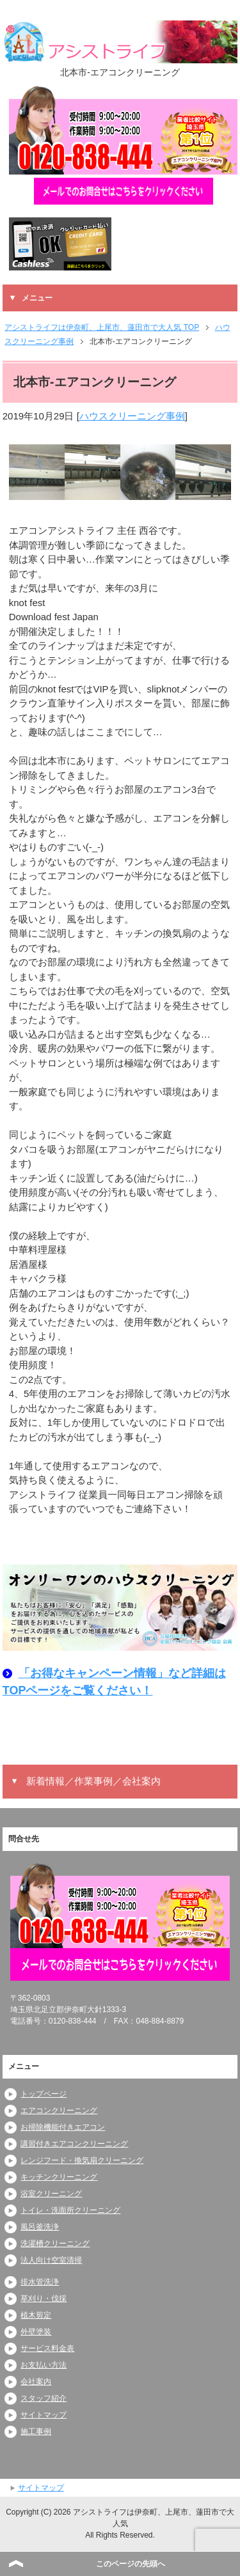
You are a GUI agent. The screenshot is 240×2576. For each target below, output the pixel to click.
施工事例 (35, 2431)
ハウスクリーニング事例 (132, 415)
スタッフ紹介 (43, 2398)
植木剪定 (35, 2315)
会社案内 (35, 2381)
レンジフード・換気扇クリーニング (81, 2160)
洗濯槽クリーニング (55, 2243)
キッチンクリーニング (58, 2177)
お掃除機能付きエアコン (62, 2127)
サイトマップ (43, 2414)
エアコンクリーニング (58, 2110)
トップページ (43, 2093)
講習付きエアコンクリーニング (74, 2143)
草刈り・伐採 (43, 2298)
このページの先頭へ (130, 2563)
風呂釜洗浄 (39, 2226)
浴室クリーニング (51, 2193)
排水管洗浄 (39, 2281)
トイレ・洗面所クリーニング (70, 2210)
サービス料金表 (47, 2348)
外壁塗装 (35, 2331)
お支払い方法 (43, 2365)
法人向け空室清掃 (51, 2260)
